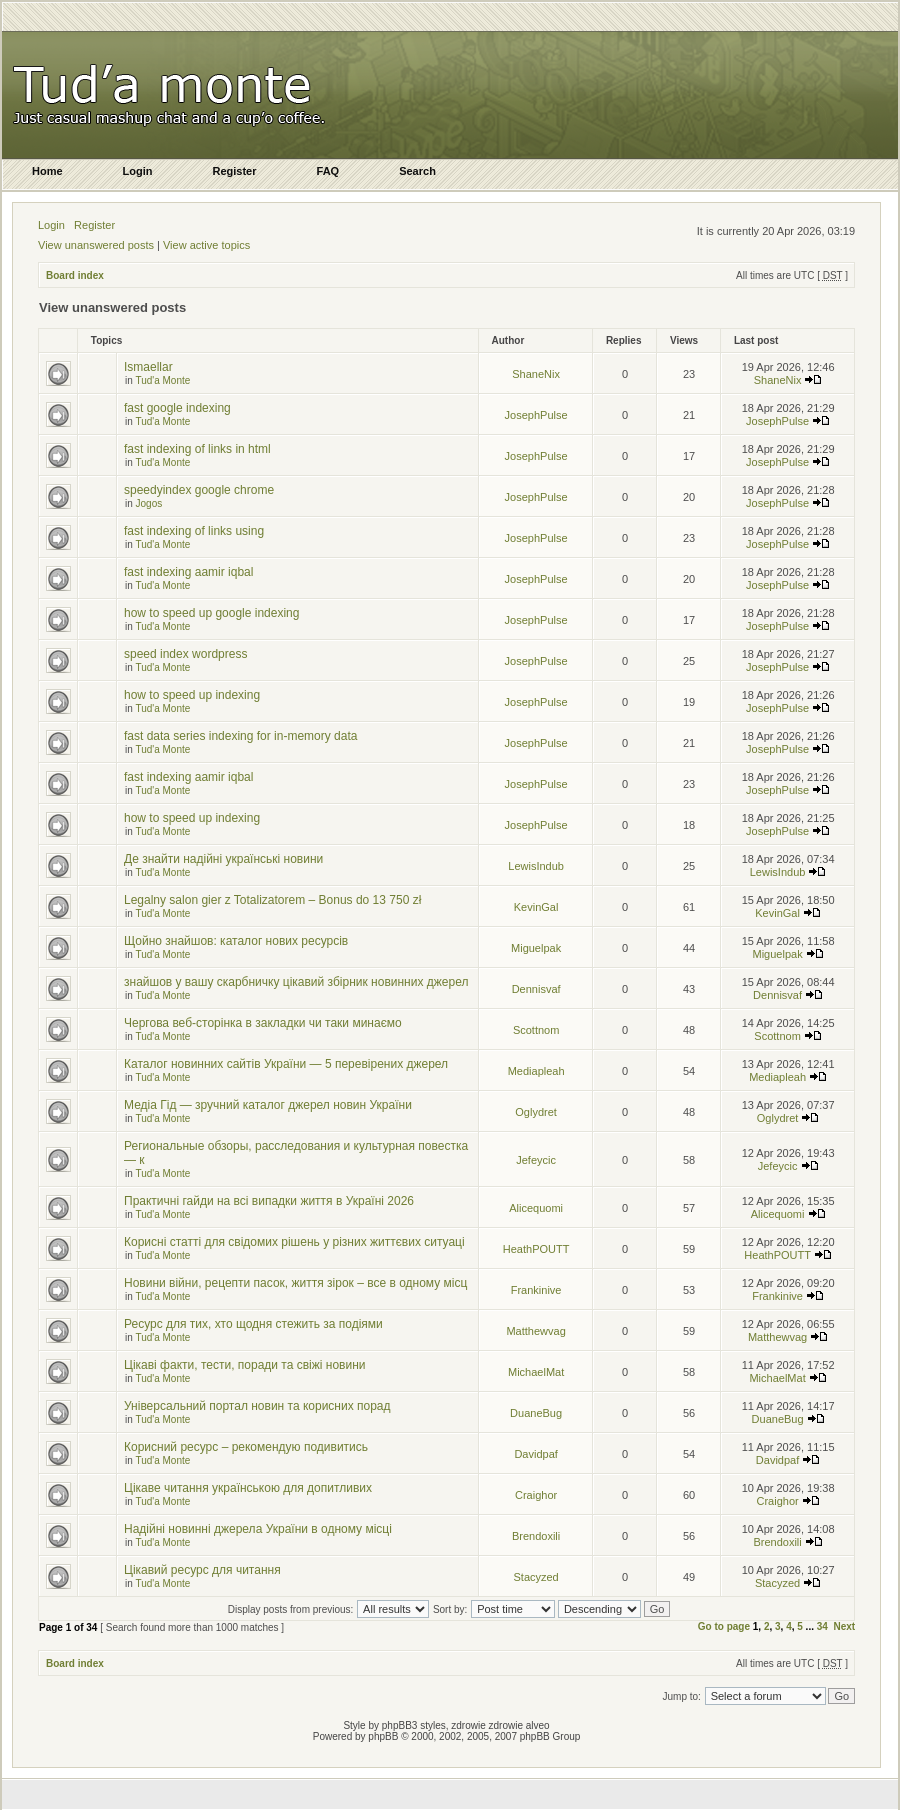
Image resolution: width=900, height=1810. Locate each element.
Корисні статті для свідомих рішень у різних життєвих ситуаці (294, 1242)
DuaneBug (536, 1413)
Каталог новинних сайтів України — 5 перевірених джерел (286, 1064)
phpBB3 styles (414, 1725)
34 (822, 1626)
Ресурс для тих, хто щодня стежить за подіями (253, 1324)
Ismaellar (148, 367)
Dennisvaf (536, 989)
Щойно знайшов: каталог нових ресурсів (236, 941)
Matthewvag (535, 1331)
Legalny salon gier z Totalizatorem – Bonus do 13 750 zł (272, 900)
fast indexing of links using (194, 531)
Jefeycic (536, 1160)
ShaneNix (536, 374)
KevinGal (536, 907)
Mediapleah (536, 1071)
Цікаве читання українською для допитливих (248, 1488)
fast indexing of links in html (197, 449)
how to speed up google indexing (211, 613)
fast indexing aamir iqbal (188, 572)
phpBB (383, 1736)
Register (94, 225)
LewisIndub (536, 866)
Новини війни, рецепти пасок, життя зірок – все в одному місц (295, 1283)
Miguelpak (536, 948)
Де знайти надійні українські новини (223, 859)
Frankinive (536, 1290)
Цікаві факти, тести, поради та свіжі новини (245, 1365)
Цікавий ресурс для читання (202, 1570)
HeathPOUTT (536, 1249)
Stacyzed (535, 1577)
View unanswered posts (96, 245)
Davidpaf (535, 1454)
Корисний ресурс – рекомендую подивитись (246, 1447)
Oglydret (536, 1112)
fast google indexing (177, 408)
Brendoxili (536, 1536)
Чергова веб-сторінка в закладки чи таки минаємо (263, 1023)
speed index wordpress (185, 654)
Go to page (724, 1626)
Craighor (536, 1495)
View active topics (206, 245)
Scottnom (536, 1030)
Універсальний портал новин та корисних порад (257, 1406)
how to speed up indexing (192, 695)
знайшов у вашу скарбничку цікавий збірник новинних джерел (296, 982)
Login (51, 225)
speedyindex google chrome (199, 490)
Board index (75, 275)
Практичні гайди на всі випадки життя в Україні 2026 (269, 1201)
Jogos (149, 503)
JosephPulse (536, 415)
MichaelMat (536, 1372)
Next (844, 1626)
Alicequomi (536, 1208)
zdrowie (506, 1725)
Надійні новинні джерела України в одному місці (258, 1529)
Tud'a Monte (162, 380)
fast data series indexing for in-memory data (240, 736)
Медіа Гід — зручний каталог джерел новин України (268, 1105)
